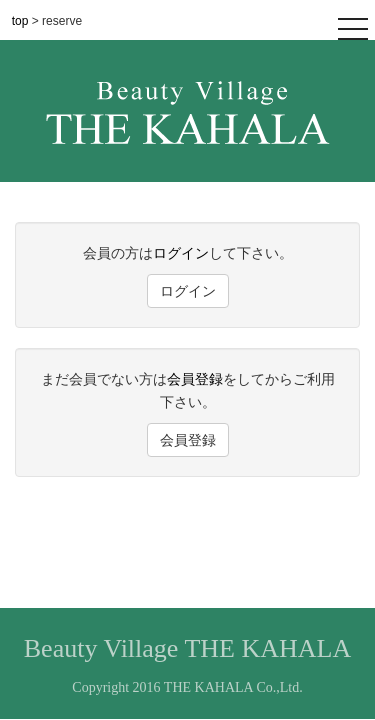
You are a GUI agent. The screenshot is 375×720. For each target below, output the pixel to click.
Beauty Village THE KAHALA (187, 648)
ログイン (181, 253)
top (22, 21)
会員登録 (195, 379)
